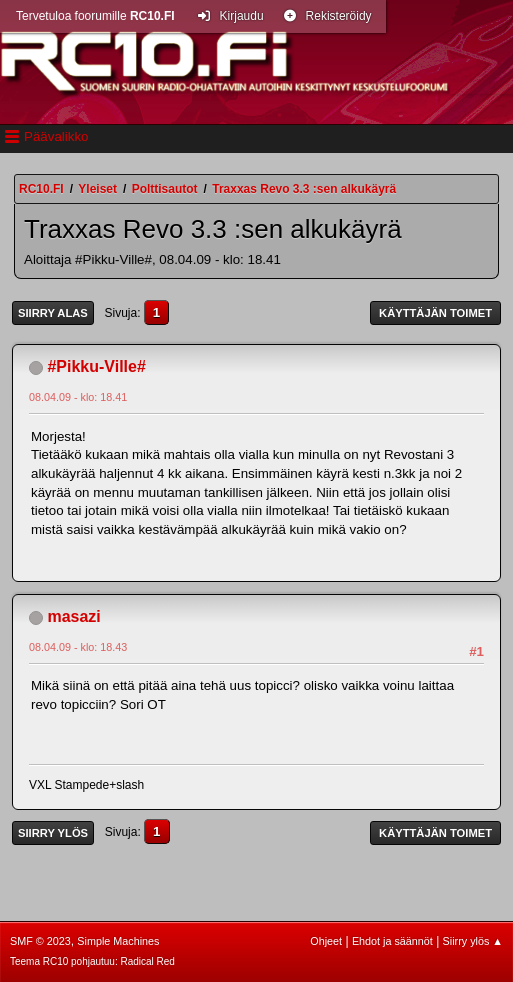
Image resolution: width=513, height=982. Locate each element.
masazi (73, 616)
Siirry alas (53, 313)
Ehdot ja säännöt (392, 941)
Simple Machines (118, 941)
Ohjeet (326, 941)
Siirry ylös (53, 833)
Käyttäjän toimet (435, 313)
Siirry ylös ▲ (473, 941)
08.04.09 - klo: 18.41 (78, 397)
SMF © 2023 (40, 941)
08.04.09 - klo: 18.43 (78, 647)
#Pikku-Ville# (96, 366)
